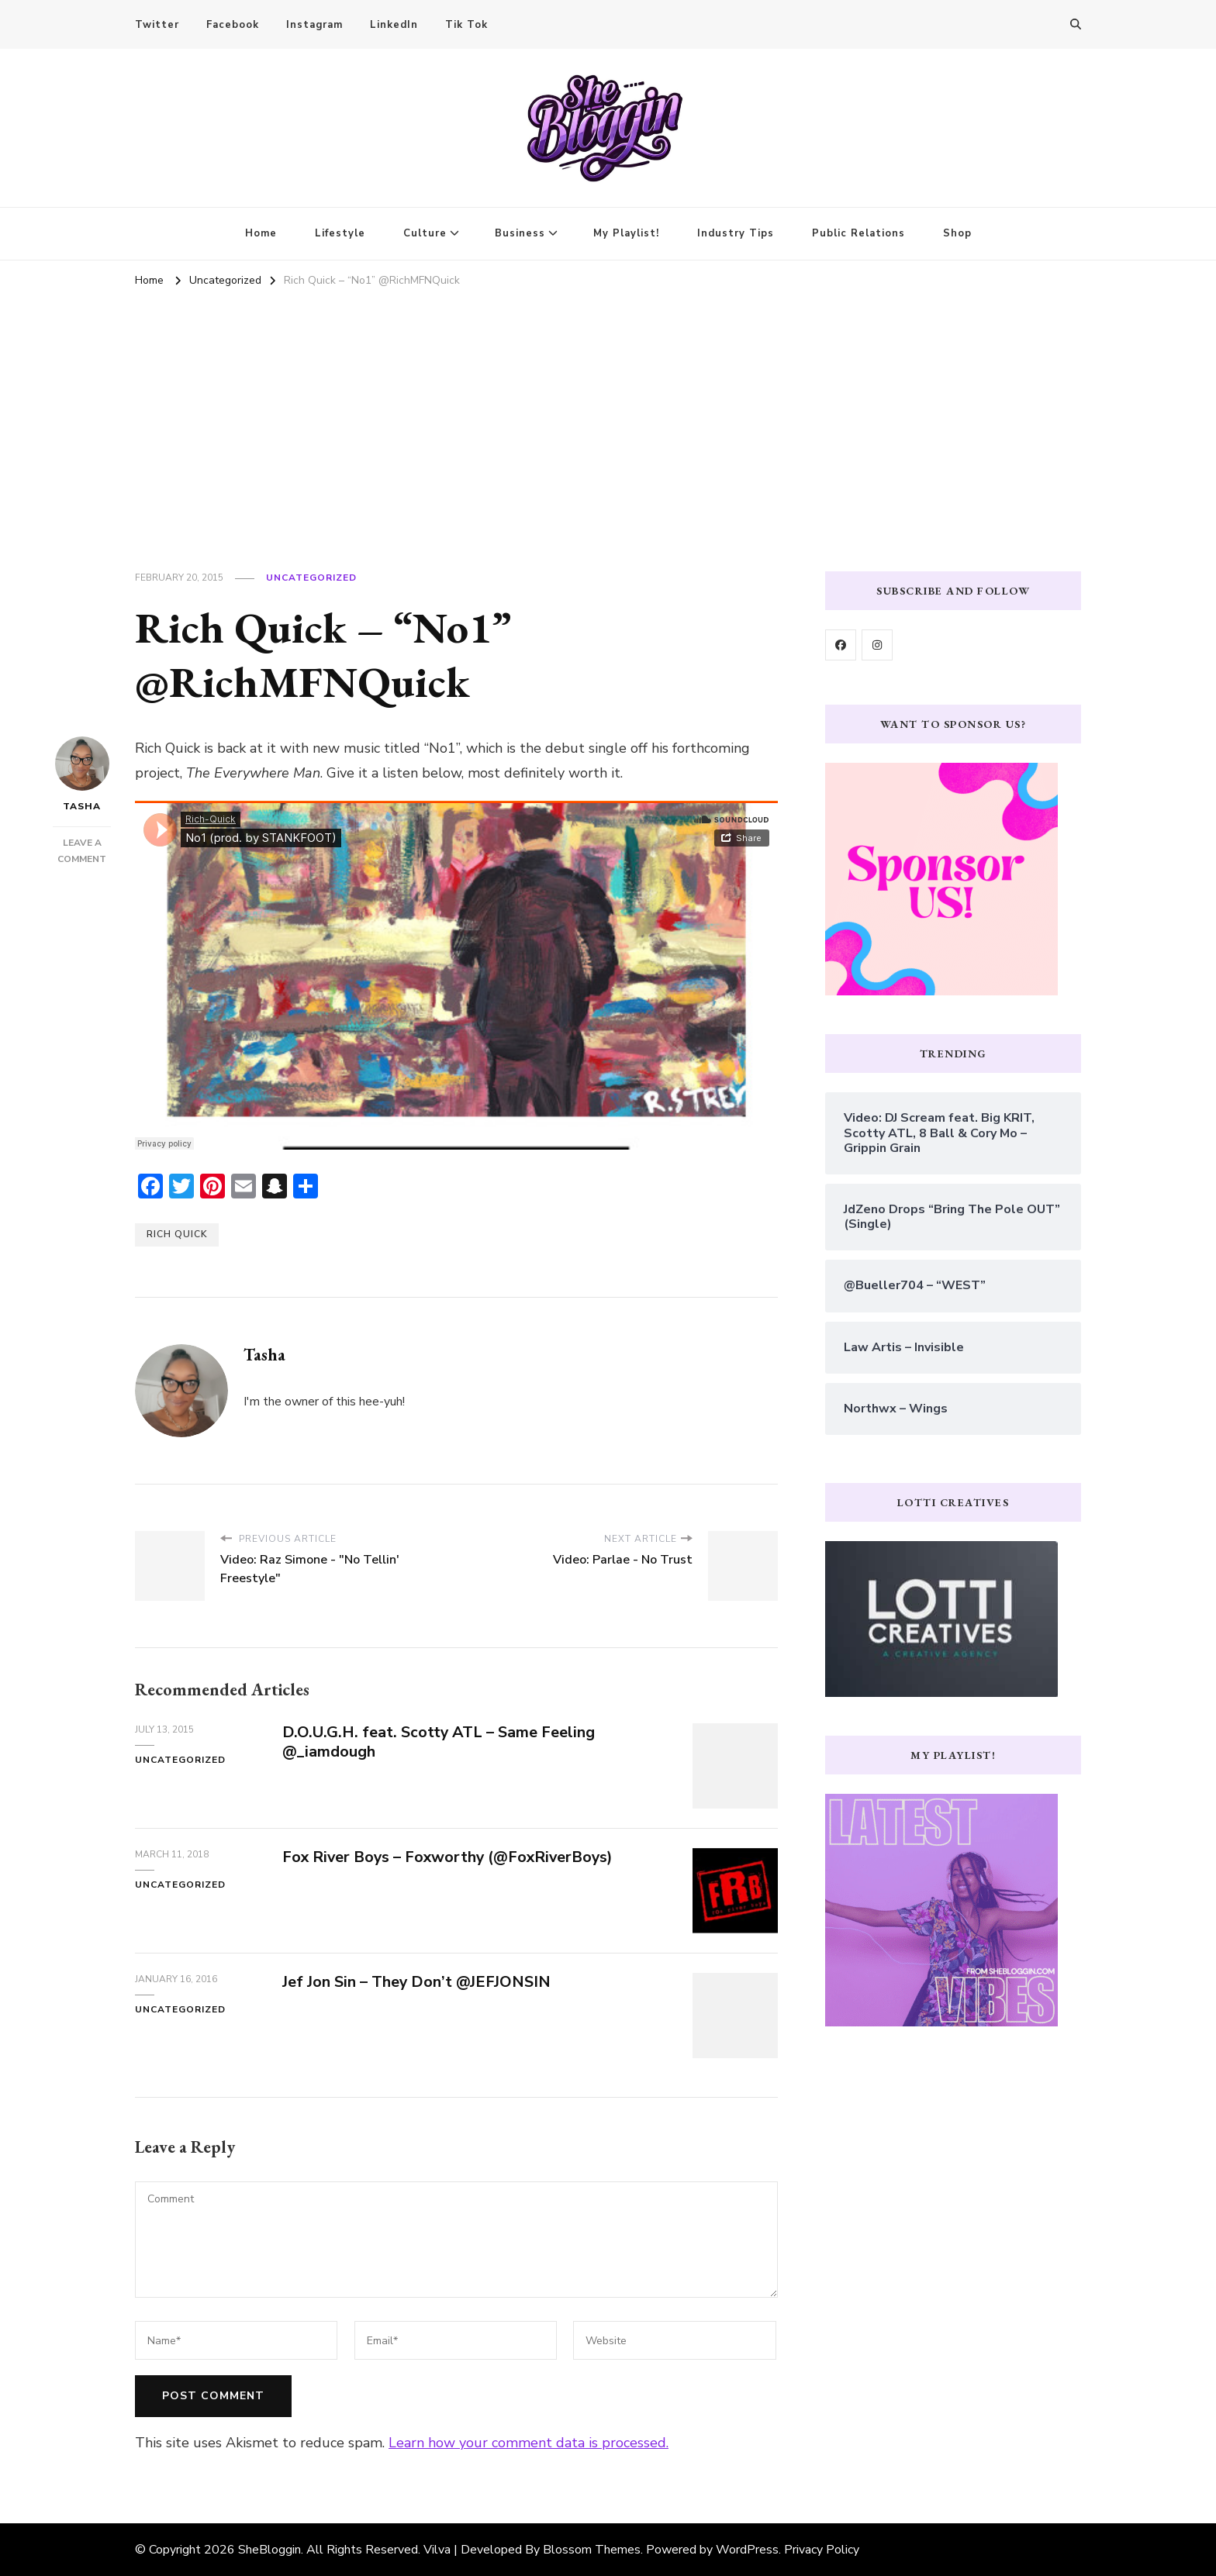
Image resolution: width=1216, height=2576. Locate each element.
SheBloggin (269, 2549)
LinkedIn (394, 25)
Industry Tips (735, 233)
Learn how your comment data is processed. (528, 2442)
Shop (957, 233)
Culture (425, 233)
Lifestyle (340, 233)
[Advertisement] (608, 408)
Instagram (314, 25)
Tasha (82, 774)
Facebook (232, 25)
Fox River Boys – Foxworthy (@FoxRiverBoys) (450, 1857)
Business (520, 233)
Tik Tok (466, 25)
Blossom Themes (592, 2549)
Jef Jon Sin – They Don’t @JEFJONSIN (416, 1981)
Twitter (157, 25)
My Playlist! (626, 233)
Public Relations (858, 233)
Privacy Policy (821, 2549)
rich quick (177, 1234)
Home (261, 233)
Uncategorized (311, 577)
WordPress (747, 2549)
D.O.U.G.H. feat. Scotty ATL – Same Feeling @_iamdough (439, 1742)
